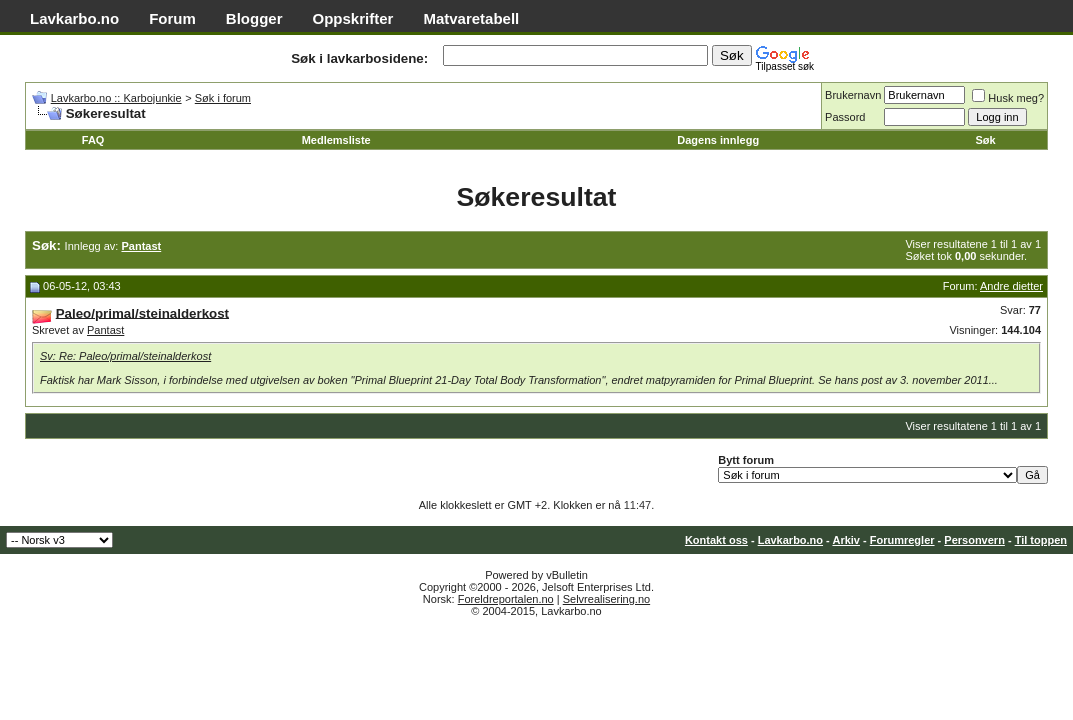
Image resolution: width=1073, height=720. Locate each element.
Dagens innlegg (718, 140)
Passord (845, 117)
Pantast (105, 330)
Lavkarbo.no (74, 18)
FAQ (93, 140)
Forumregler (902, 540)
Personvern (974, 540)
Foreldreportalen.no (506, 599)
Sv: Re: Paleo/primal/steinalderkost (125, 356)
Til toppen (1041, 540)
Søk (986, 140)
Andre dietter (1011, 286)
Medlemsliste (336, 140)
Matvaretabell (471, 18)
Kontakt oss (716, 540)
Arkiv (846, 540)
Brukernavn (853, 95)
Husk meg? (1008, 98)
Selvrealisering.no (606, 599)
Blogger (254, 18)
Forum (172, 18)
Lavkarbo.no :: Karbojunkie (116, 98)
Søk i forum (223, 98)
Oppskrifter (353, 18)
